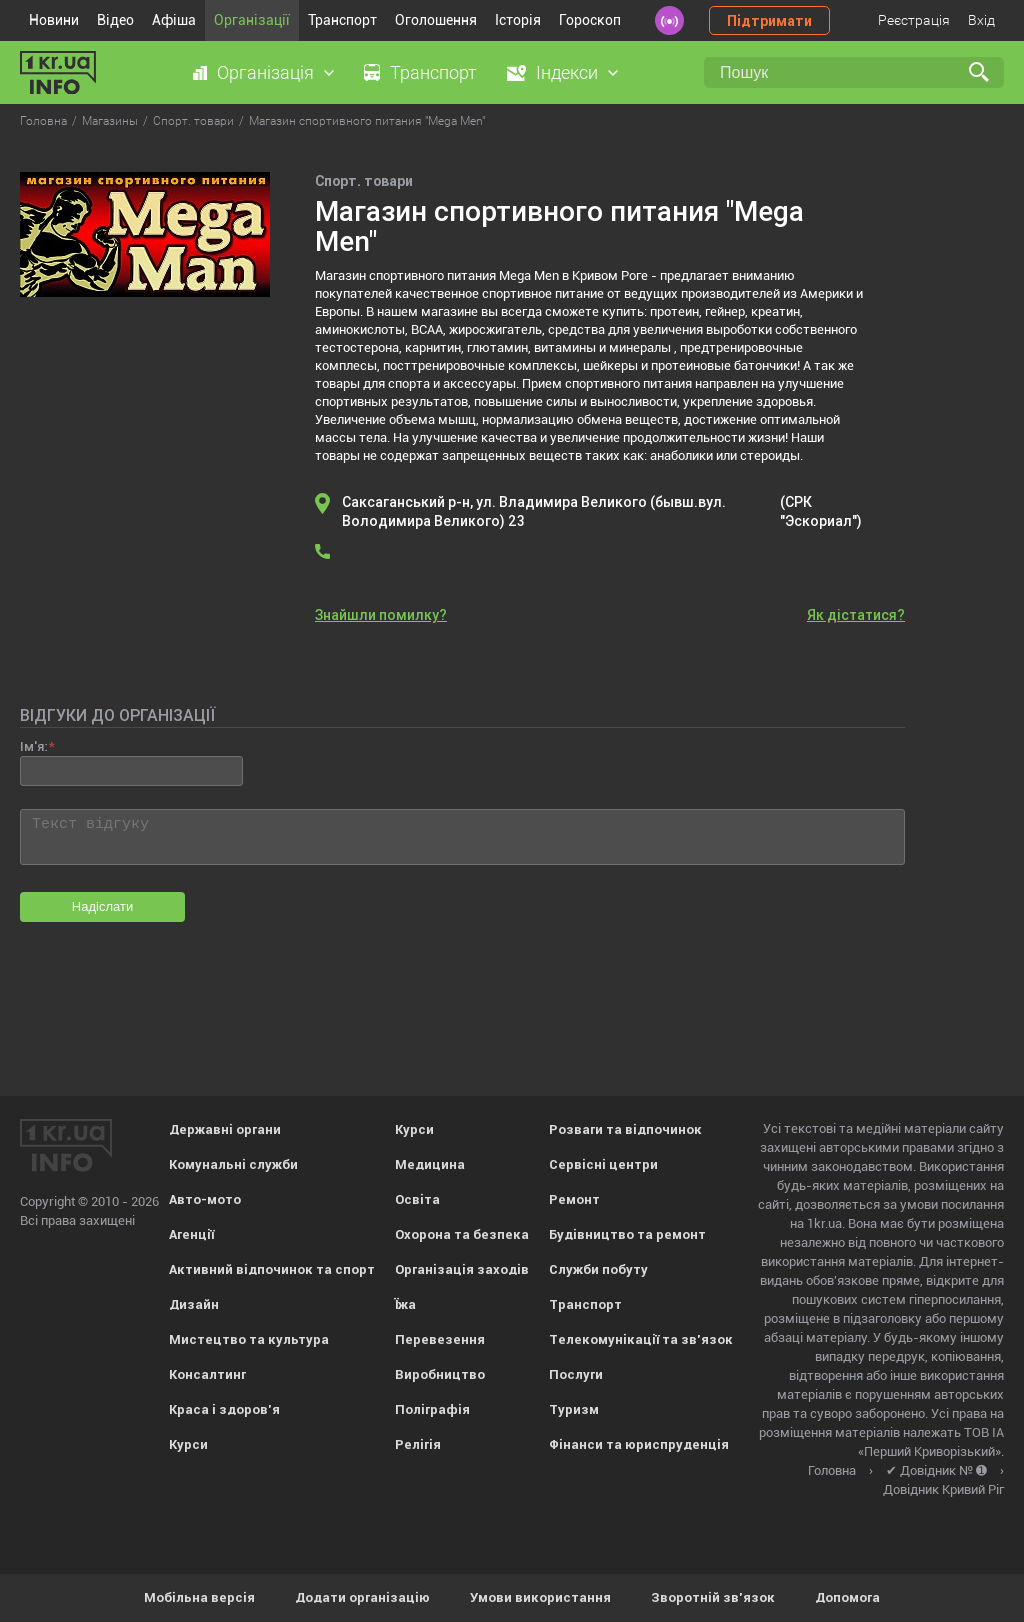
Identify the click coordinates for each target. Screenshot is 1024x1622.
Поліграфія (432, 1409)
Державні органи (225, 1129)
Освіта (417, 1199)
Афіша (174, 20)
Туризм (574, 1409)
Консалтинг (207, 1374)
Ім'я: (33, 746)
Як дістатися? (856, 615)
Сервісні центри (603, 1164)
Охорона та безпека (462, 1234)
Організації (252, 20)
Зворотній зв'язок (713, 1597)
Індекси (567, 72)
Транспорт (342, 20)
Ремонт (574, 1199)
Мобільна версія (199, 1597)
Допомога (847, 1597)
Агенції (191, 1234)
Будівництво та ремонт (627, 1234)
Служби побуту (598, 1269)
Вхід (981, 20)
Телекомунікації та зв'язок (641, 1339)
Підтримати (769, 21)
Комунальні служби (233, 1164)
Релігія (418, 1444)
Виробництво (440, 1374)
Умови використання (540, 1597)
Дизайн (194, 1304)
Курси (188, 1444)
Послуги (576, 1374)
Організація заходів (462, 1269)
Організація (265, 72)
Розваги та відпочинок (625, 1129)
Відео (115, 20)
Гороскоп (590, 20)
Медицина (430, 1164)
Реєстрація (914, 20)
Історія (518, 20)
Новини (54, 20)
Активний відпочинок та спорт (272, 1269)
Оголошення (436, 20)
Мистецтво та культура (249, 1339)
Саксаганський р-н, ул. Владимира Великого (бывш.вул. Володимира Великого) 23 (606, 512)
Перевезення (440, 1339)
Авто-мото (205, 1199)
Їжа (405, 1304)
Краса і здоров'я (224, 1409)
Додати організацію (362, 1597)
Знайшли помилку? (381, 615)
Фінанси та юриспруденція (639, 1444)
